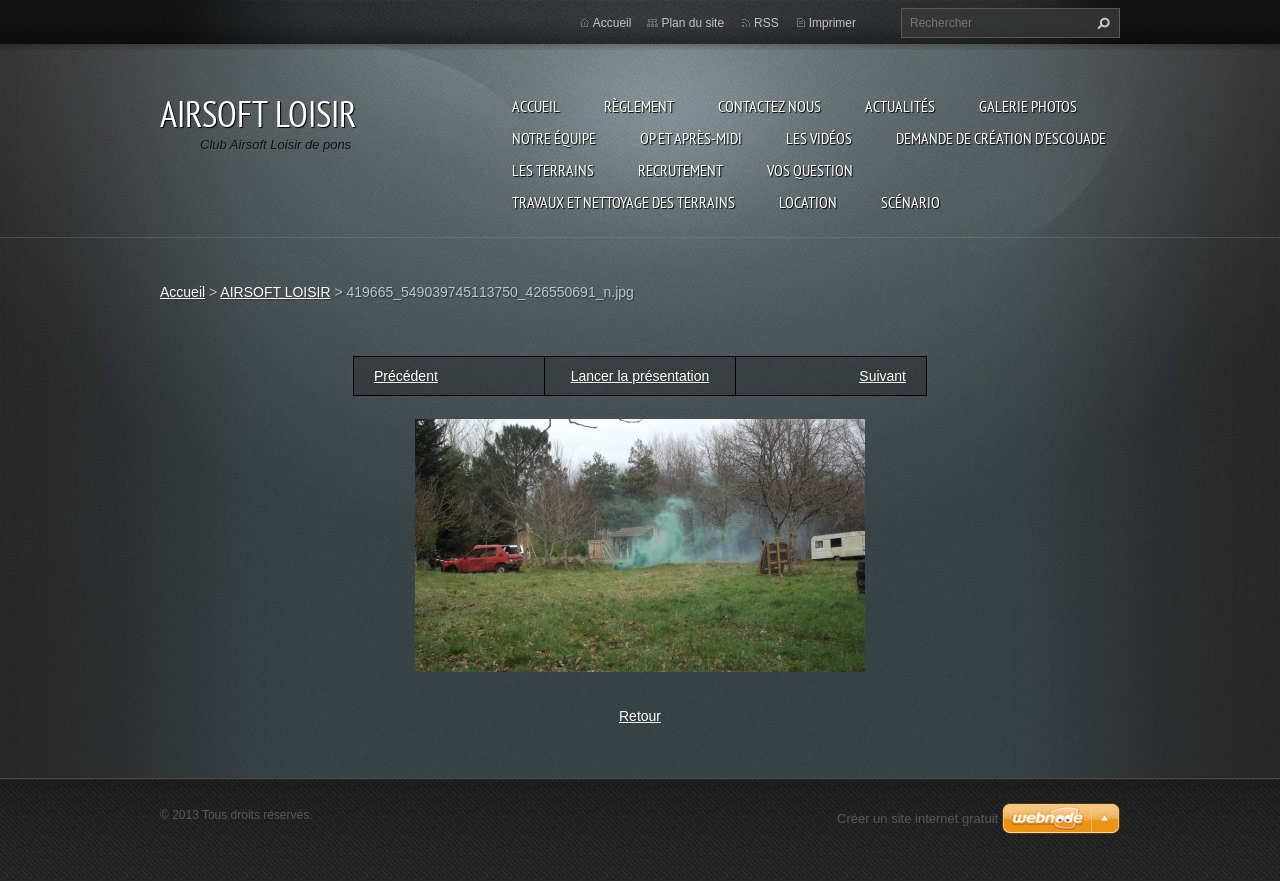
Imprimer (832, 23)
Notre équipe (554, 138)
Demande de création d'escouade (1001, 138)
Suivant (882, 376)
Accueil (536, 106)
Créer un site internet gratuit (917, 818)
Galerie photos (1028, 106)
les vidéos (819, 138)
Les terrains (553, 170)
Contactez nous (769, 106)
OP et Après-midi (691, 138)
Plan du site (692, 23)
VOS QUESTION (810, 170)
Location (808, 202)
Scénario (910, 202)
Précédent (406, 376)
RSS (766, 23)
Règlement (639, 106)
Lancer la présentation (640, 376)
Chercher (1101, 23)
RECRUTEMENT (680, 170)
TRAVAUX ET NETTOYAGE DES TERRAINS (623, 202)
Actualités (900, 106)
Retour (640, 716)
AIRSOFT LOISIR (275, 292)
